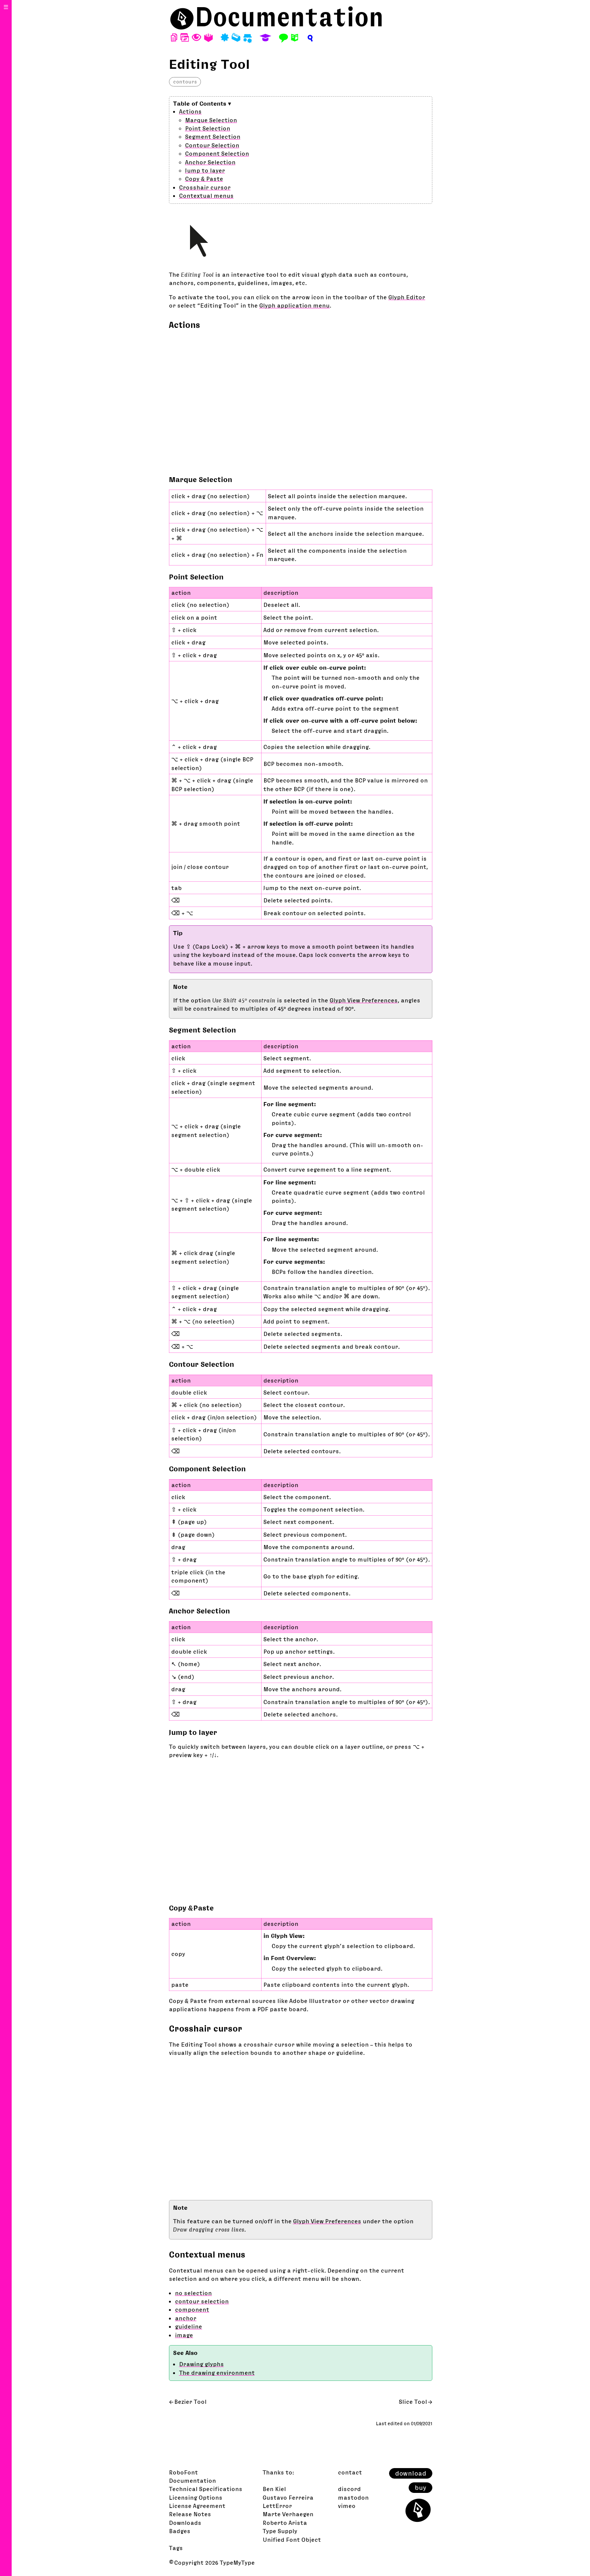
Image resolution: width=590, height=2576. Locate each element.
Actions (190, 111)
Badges (179, 2531)
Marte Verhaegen (288, 2514)
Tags (176, 2548)
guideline (188, 2326)
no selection (193, 2293)
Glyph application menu (294, 305)
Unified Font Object (292, 2540)
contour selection (202, 2301)
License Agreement (197, 2506)
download (410, 2473)
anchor (185, 2318)
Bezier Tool (190, 2402)
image (184, 2335)
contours (185, 81)
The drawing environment (217, 2373)
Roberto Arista (285, 2523)
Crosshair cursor (205, 187)
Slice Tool (413, 2402)
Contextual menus (206, 196)
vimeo (347, 2506)
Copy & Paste (204, 179)
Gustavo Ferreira (288, 2497)
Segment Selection (212, 136)
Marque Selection (211, 120)
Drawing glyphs (201, 2364)
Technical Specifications (205, 2489)
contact (350, 2472)
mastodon (353, 2497)
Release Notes (190, 2514)
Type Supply (280, 2531)
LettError (277, 2506)
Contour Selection (212, 145)
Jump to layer (205, 170)
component (192, 2309)
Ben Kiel (274, 2489)
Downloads (185, 2523)
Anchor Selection (210, 162)
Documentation (289, 16)
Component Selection (217, 153)
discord (349, 2489)
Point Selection (207, 128)
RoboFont (183, 2472)
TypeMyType (237, 2562)
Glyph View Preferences (364, 1000)
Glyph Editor (406, 297)
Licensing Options (195, 2497)
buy (420, 2487)
